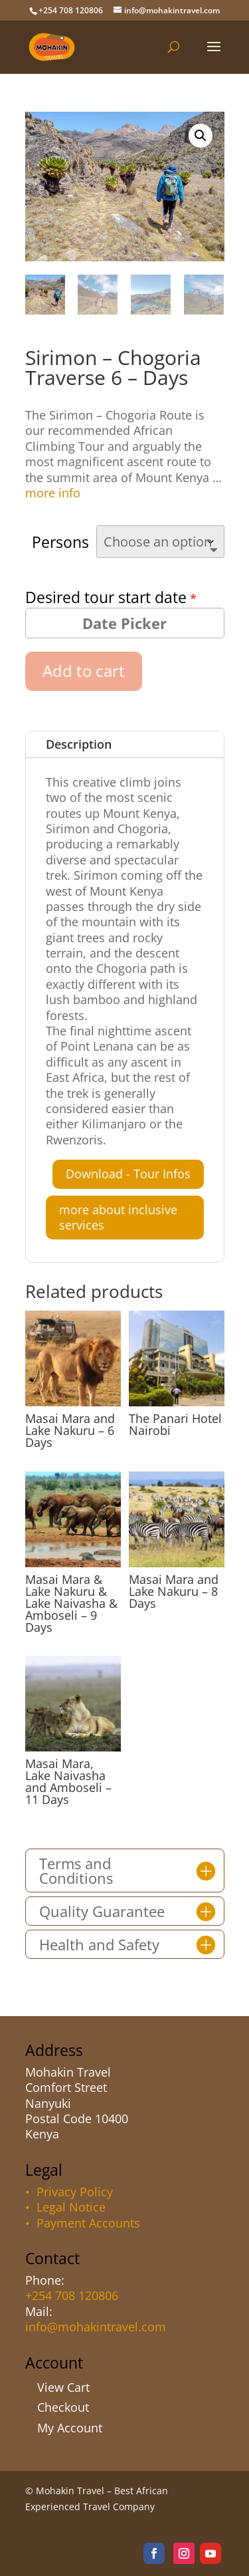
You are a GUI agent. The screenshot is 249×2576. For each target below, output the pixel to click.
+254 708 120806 (71, 2295)
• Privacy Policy (69, 2192)
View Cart (63, 2387)
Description (79, 744)
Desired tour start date (106, 597)
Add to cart (83, 671)
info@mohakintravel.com (95, 2327)
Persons (60, 542)
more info (52, 493)
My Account (69, 2428)
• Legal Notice (65, 2207)
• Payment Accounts (82, 2223)
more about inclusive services (118, 1217)
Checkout (63, 2407)
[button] (200, 136)
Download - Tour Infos (128, 1174)
